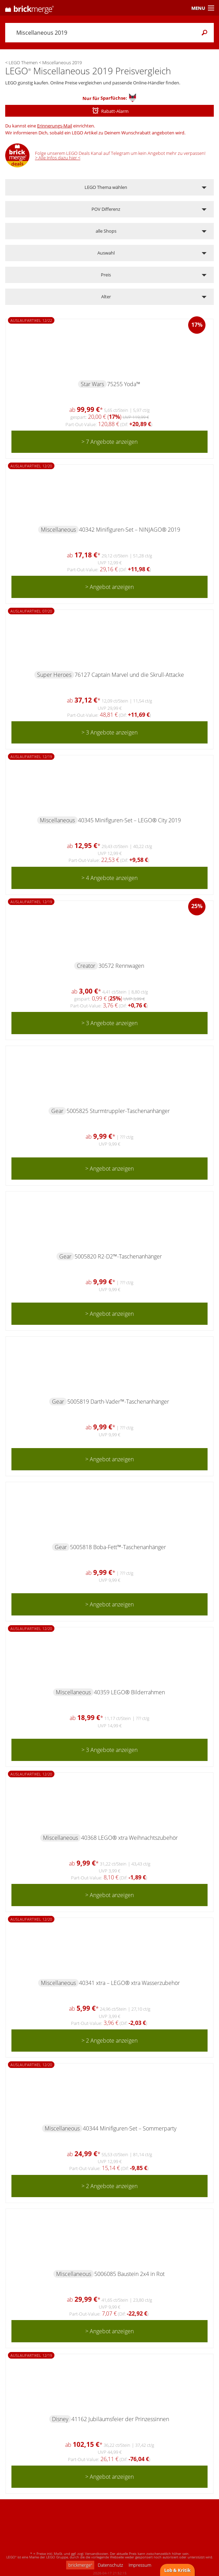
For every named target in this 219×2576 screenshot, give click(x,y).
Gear (57, 1111)
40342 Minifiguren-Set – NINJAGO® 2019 (129, 529)
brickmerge (80, 2565)
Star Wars (92, 384)
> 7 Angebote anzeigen (109, 442)
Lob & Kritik (177, 2570)
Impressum (140, 2565)
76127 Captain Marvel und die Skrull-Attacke (129, 675)
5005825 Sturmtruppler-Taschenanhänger (118, 1111)
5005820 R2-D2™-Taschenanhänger (118, 1256)
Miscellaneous (58, 529)
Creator (86, 966)
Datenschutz (110, 2565)
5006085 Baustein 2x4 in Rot (129, 2274)
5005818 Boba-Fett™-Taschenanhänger (118, 1547)
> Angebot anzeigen (109, 587)
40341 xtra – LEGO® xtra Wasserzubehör (129, 1983)
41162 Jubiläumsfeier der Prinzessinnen (120, 2419)
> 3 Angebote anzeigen (109, 732)
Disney (60, 2419)
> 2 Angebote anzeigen (109, 2040)
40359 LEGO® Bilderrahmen (129, 1692)
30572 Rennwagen (121, 966)
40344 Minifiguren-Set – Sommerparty (129, 2128)
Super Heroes (54, 675)
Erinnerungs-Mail (54, 126)
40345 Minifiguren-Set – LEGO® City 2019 (129, 820)
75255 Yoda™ (123, 384)
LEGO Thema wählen (106, 187)
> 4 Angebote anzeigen (109, 878)
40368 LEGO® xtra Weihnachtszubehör (129, 1838)
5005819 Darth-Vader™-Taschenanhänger (118, 1401)
